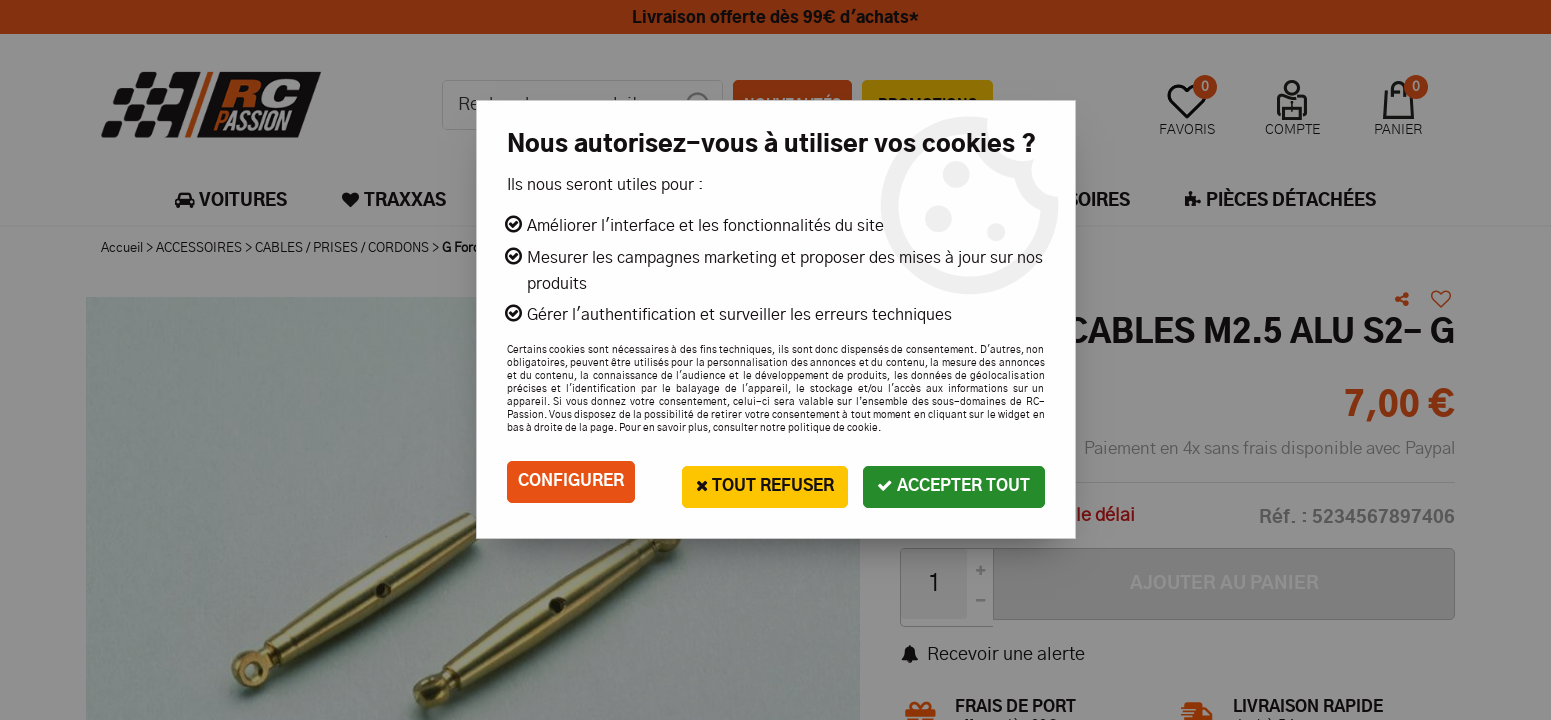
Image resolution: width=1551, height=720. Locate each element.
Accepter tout (952, 481)
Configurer (571, 482)
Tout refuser (759, 481)
